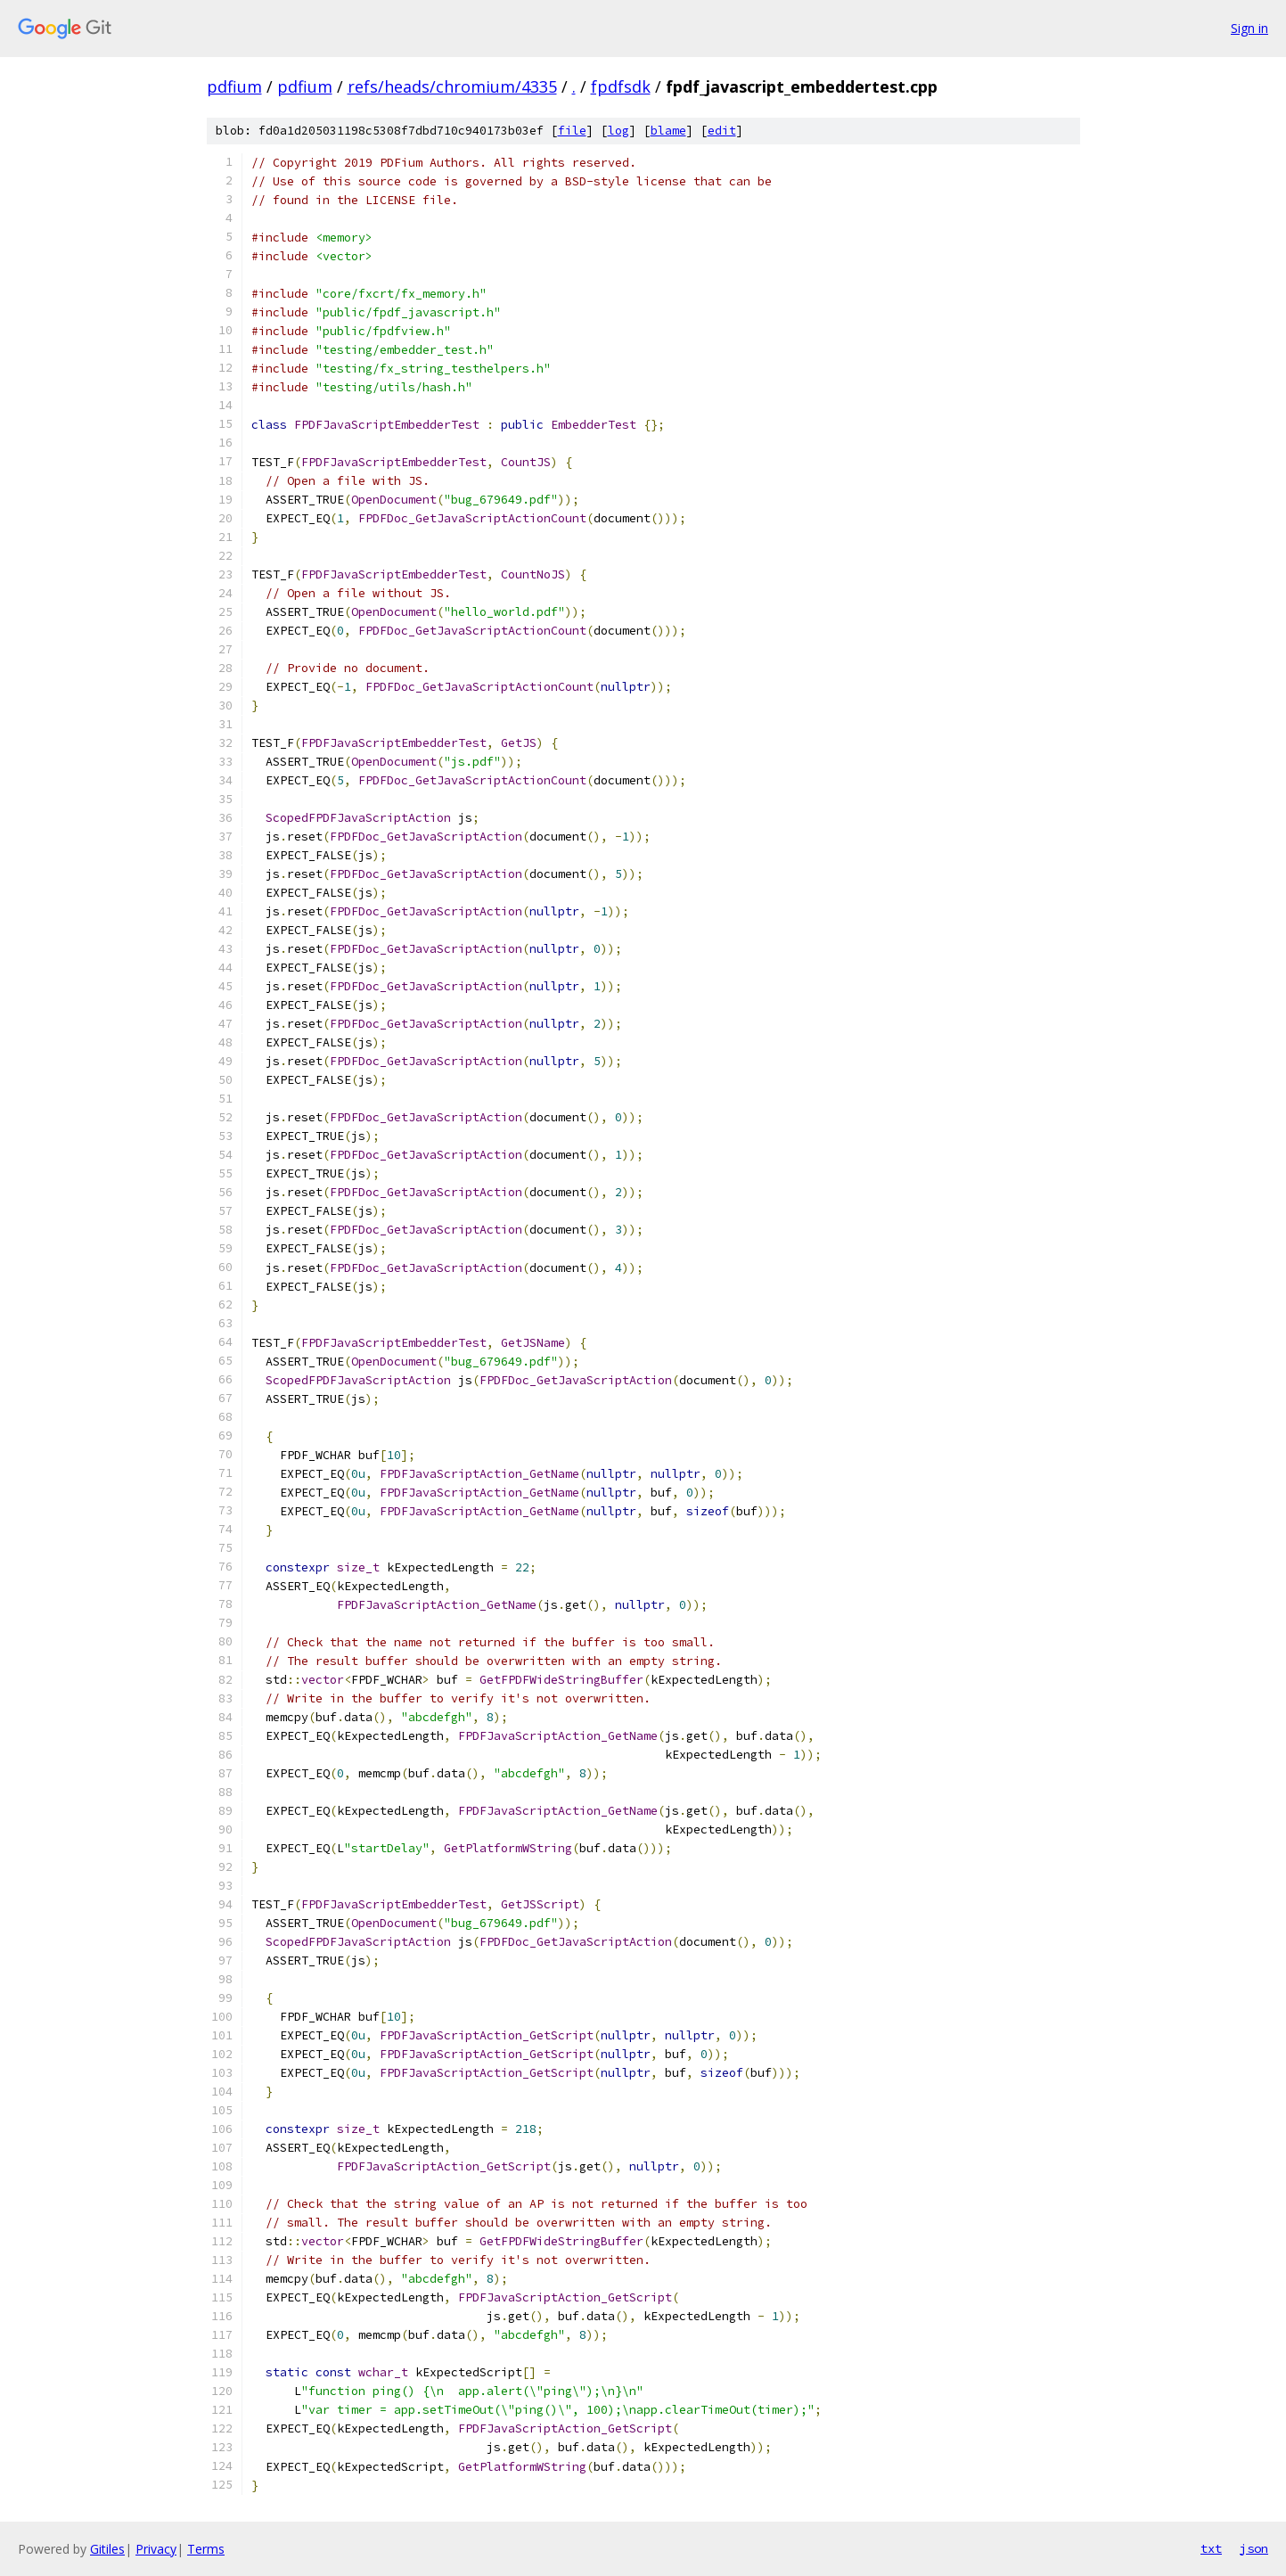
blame (668, 130)
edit (722, 130)
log (618, 130)
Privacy (155, 2548)
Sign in (1249, 28)
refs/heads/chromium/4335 (452, 86)
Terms (206, 2548)
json (1254, 2548)
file (572, 130)
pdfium (234, 86)
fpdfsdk (621, 86)
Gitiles (107, 2548)
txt (1211, 2548)
